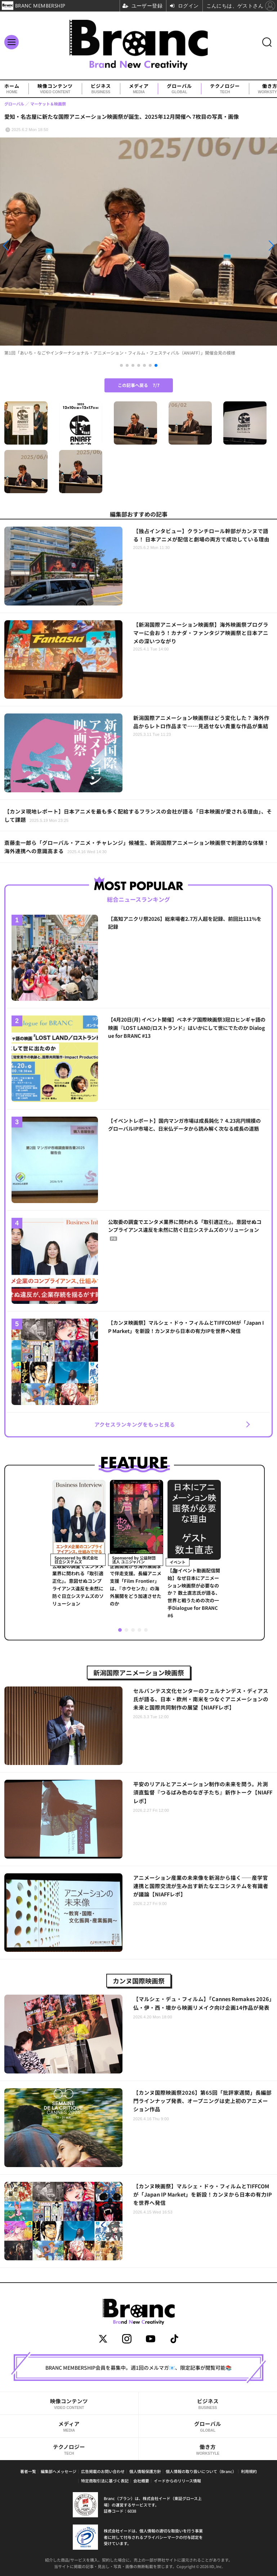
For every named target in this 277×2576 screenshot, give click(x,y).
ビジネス (101, 88)
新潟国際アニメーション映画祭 (138, 1672)
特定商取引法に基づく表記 (105, 2480)
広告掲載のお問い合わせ (103, 2471)
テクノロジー (225, 88)
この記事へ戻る (139, 385)
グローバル (179, 88)
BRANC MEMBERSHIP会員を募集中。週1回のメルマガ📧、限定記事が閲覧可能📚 (138, 2367)
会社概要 (141, 2480)
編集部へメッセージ (58, 2471)
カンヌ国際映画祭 (139, 1980)
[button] (41, 245)
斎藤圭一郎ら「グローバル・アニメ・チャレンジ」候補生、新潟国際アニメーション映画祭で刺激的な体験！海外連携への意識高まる (136, 847)
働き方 (208, 2449)
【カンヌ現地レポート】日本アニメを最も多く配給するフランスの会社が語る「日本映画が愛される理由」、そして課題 (138, 815)
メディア (139, 88)
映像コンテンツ (55, 88)
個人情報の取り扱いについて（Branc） (201, 2471)
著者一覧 (28, 2471)
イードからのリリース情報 (177, 2480)
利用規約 (249, 2471)
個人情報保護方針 (145, 2471)
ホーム (11, 88)
